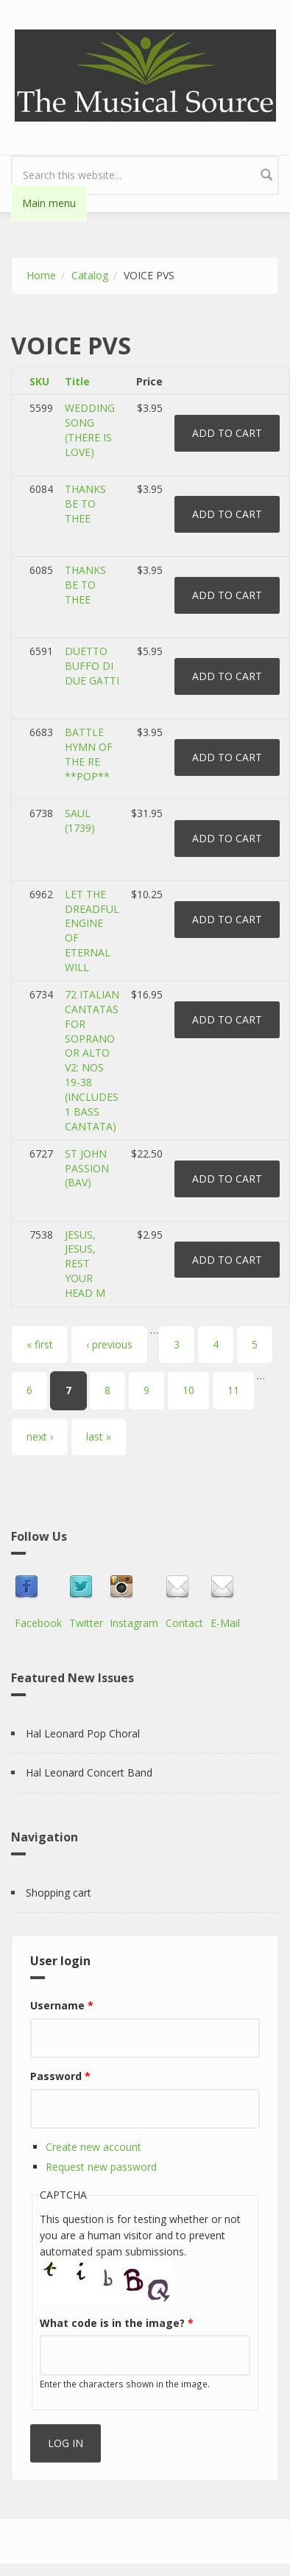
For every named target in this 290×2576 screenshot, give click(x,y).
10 (188, 1390)
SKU (39, 381)
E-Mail (225, 1623)
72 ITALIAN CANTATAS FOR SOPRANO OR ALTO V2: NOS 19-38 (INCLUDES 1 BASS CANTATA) (92, 1060)
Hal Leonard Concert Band (89, 1772)
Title (77, 381)
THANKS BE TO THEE (85, 503)
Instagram (134, 1623)
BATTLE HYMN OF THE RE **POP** (89, 754)
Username (61, 2005)
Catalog (89, 275)
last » (98, 1436)
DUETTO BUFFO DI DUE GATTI (92, 665)
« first (39, 1344)
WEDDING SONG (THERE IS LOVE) (90, 430)
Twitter (86, 1623)
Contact (184, 1623)
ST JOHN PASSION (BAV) (87, 1168)
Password (60, 2076)
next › (39, 1436)
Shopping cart (58, 1893)
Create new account (93, 2147)
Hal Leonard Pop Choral (83, 1733)
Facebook (38, 1623)
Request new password (101, 2167)
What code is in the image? (117, 2323)
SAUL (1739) (80, 820)
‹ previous (109, 1344)
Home (41, 275)
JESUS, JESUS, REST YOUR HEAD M (85, 1264)
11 (233, 1390)
